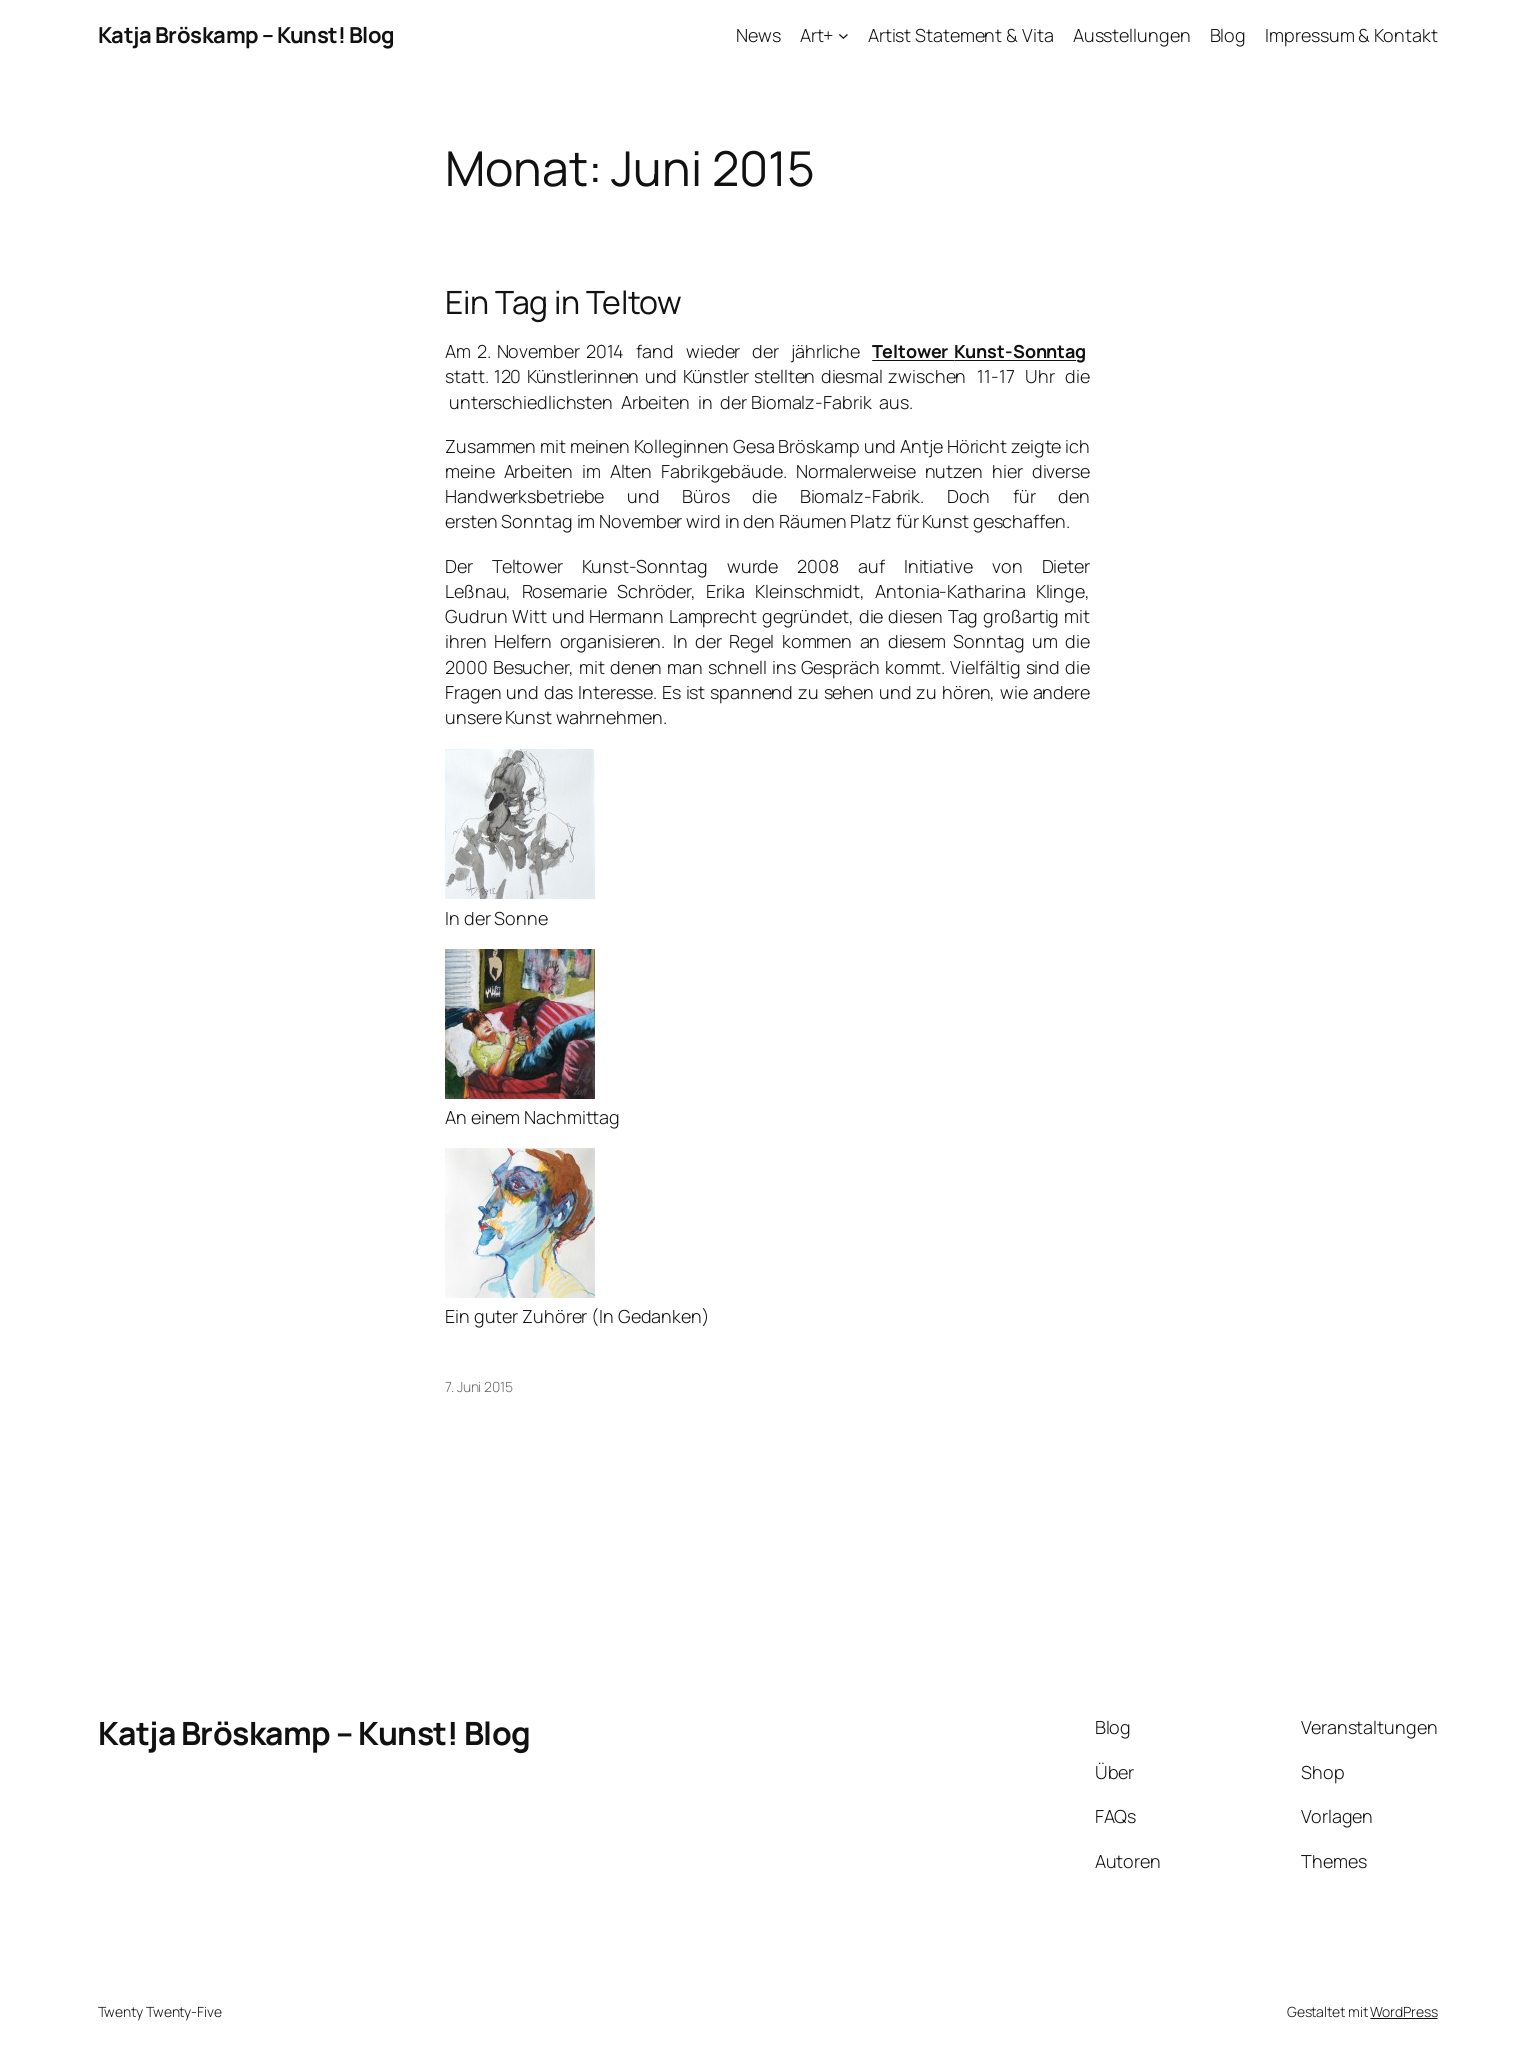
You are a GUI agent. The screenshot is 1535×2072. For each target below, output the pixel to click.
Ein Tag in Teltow (563, 302)
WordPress (1403, 2011)
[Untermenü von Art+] (843, 35)
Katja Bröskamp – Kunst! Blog (246, 35)
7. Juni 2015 (479, 1386)
